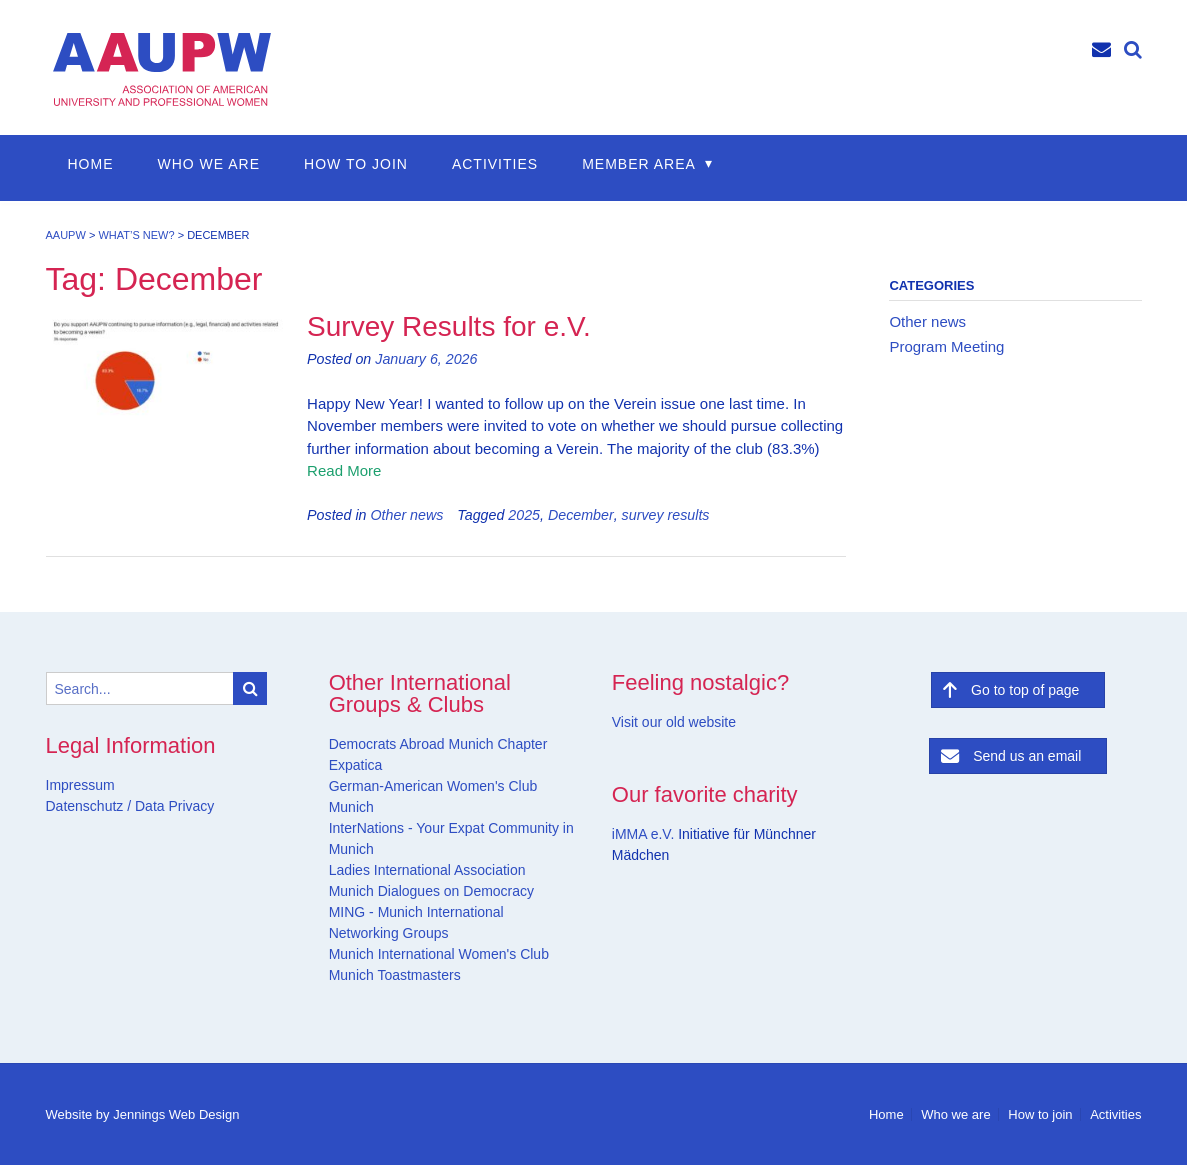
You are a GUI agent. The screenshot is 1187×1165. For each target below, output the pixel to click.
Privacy (190, 806)
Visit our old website (674, 722)
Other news (406, 515)
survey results (666, 515)
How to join (356, 164)
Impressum (80, 785)
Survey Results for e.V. (449, 326)
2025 (524, 515)
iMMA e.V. (645, 834)
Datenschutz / (89, 806)
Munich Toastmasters (395, 975)
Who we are (209, 164)
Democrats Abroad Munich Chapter (438, 744)
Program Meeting (946, 346)
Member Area (639, 164)
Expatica (356, 765)
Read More (344, 470)
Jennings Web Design (176, 1114)
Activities (495, 164)
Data (147, 806)
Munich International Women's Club (439, 954)
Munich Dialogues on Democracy (431, 891)
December (581, 515)
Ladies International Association (427, 870)
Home (91, 164)
